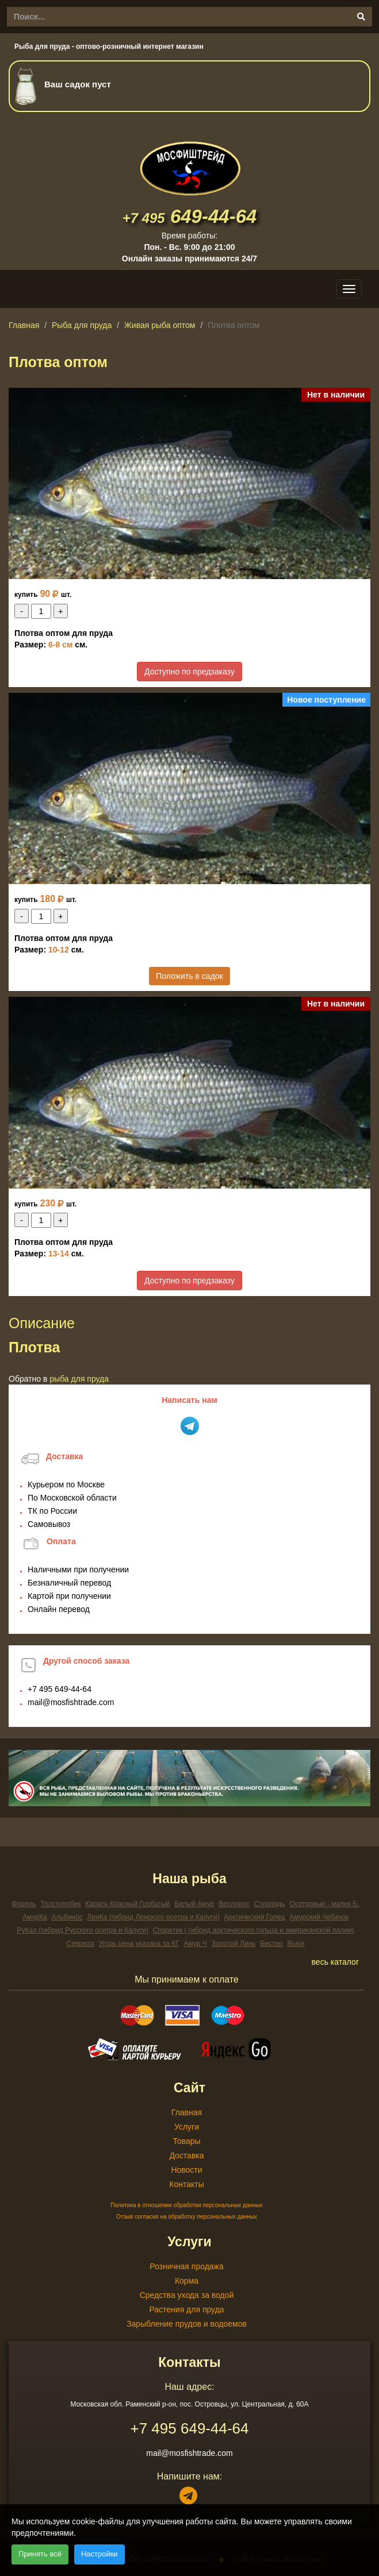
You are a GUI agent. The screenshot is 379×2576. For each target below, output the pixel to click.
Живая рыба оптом (160, 325)
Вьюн (296, 1943)
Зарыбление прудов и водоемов (187, 2323)
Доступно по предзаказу (189, 671)
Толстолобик (60, 1904)
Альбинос (67, 1917)
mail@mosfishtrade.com (71, 1702)
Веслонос (234, 1904)
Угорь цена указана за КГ (139, 1943)
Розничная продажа (187, 2266)
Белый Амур (194, 1904)
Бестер (271, 1943)
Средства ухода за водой (187, 2295)
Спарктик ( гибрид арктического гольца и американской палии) (253, 1930)
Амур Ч (195, 1943)
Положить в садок (189, 976)
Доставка (186, 2155)
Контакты (186, 2184)
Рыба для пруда (82, 325)
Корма (186, 2280)
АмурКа (34, 1917)
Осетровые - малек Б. (324, 1904)
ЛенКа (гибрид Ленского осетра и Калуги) (153, 1917)
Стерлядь (269, 1904)
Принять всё (40, 2554)
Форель (24, 1904)
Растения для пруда (186, 2309)
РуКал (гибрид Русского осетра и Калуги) (82, 1930)
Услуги (186, 2126)
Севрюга (80, 1943)
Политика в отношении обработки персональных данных (186, 2205)
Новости (186, 2169)
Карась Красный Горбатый (127, 1904)
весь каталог (335, 1961)
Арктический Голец (254, 1917)
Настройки (99, 2554)
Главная (24, 325)
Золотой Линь (234, 1943)
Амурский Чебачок (319, 1917)
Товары (186, 2141)
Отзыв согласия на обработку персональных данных (186, 2216)
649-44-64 (189, 216)
